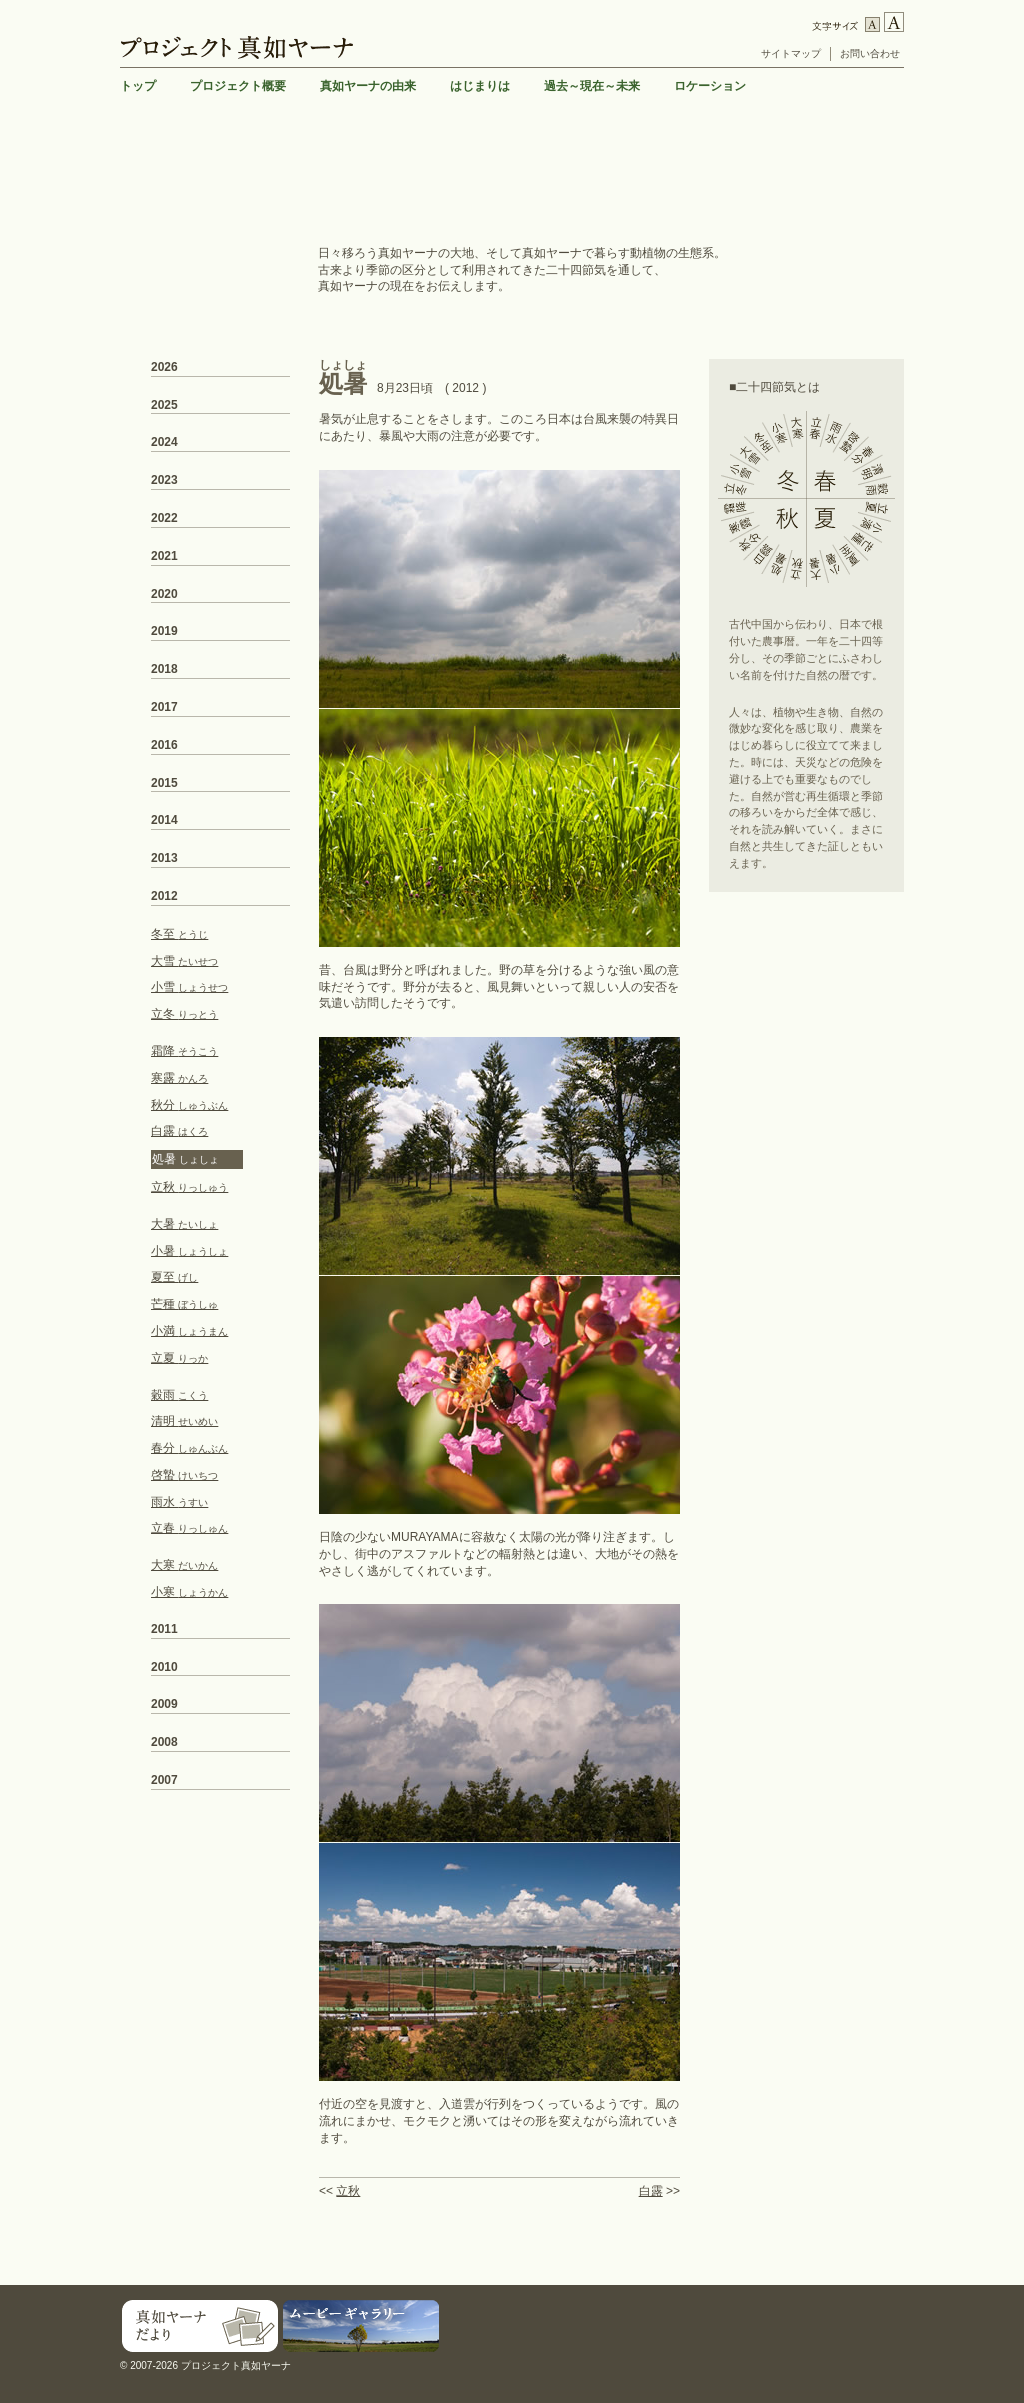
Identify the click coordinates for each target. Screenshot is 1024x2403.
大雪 (184, 961)
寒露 (179, 1078)
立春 (189, 1528)
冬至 (179, 934)
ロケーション (710, 86)
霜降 (184, 1051)
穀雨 (179, 1395)
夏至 (174, 1277)
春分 (189, 1448)
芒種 (184, 1304)
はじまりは (480, 86)
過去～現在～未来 (592, 86)
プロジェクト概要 (238, 86)
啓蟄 (184, 1475)
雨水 (179, 1502)
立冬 (184, 1014)
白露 (651, 2191)
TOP (888, 2270)
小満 (189, 1331)
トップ (138, 86)
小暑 (189, 1251)
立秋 (348, 2191)
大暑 (184, 1224)
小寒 (189, 1592)
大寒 (184, 1565)
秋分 (189, 1105)
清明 (184, 1421)
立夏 (179, 1358)
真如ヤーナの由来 (368, 86)
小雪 (189, 987)
